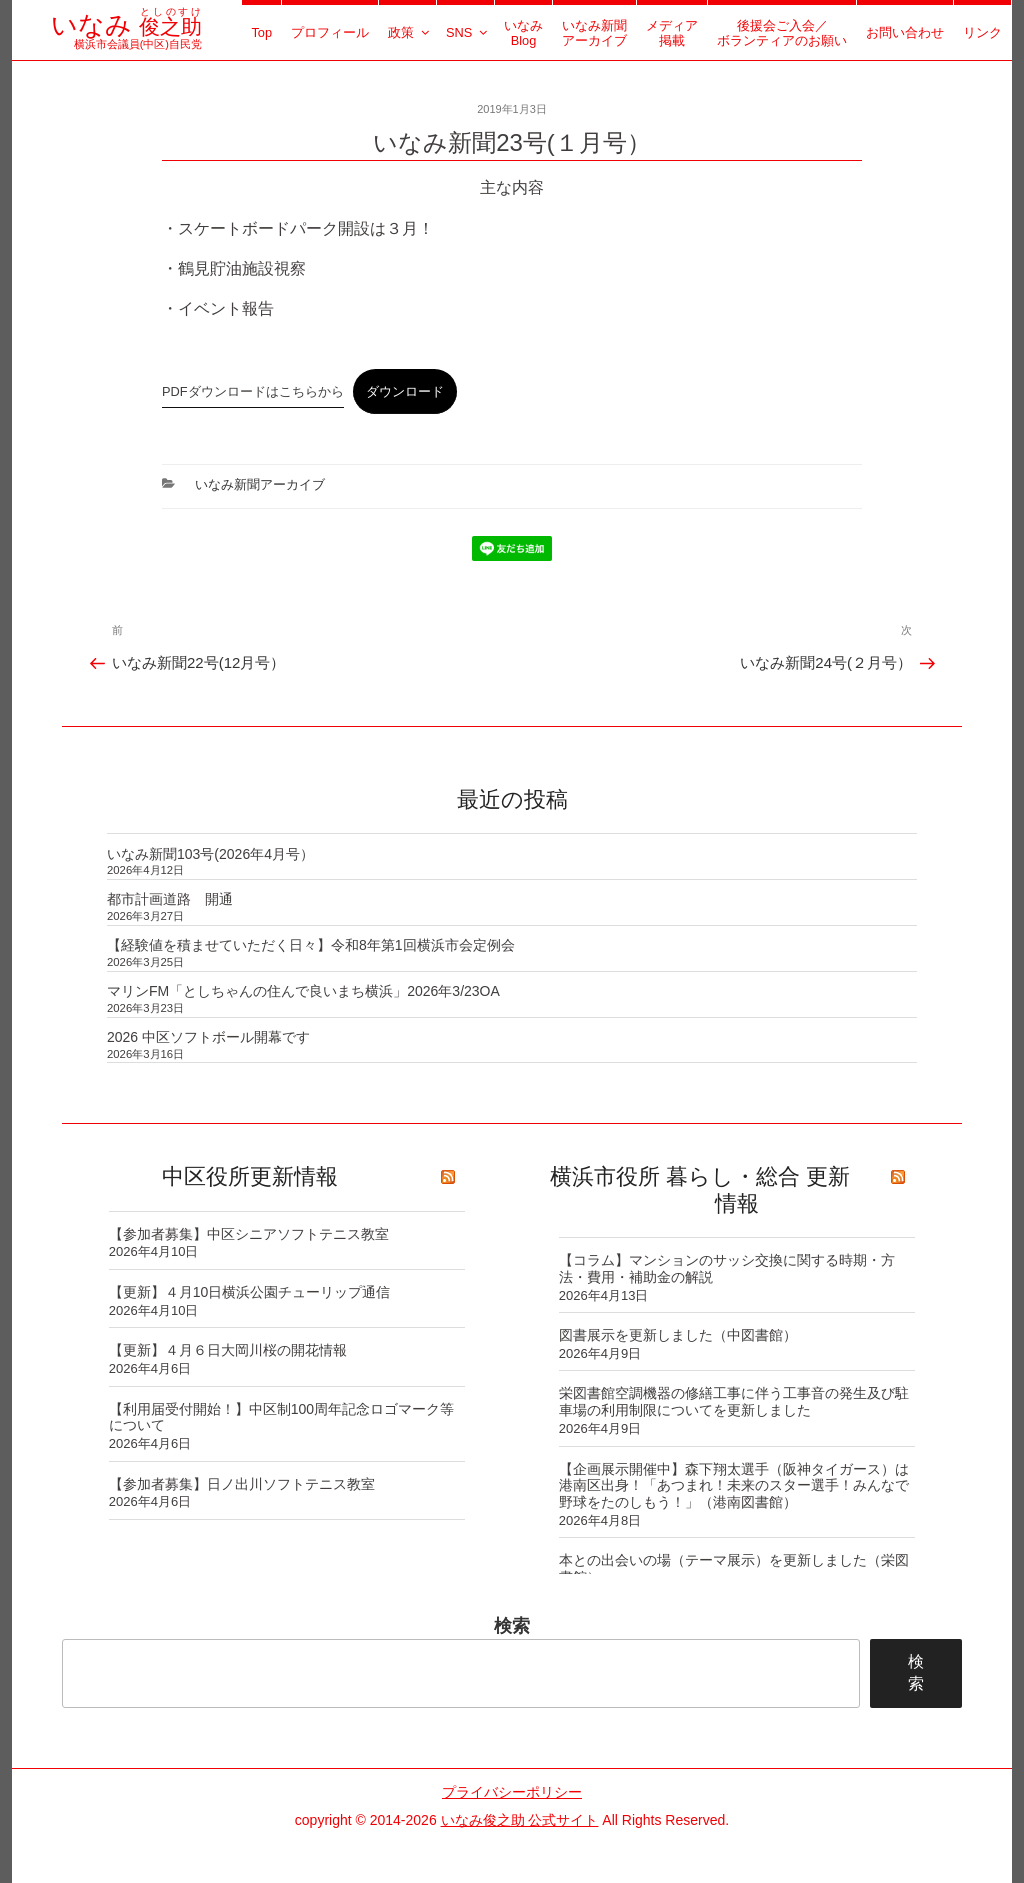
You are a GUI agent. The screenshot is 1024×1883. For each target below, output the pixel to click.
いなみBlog (523, 33)
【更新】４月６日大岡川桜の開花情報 (228, 1350)
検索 (512, 1626)
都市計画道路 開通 (170, 899)
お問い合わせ (905, 32)
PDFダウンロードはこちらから (253, 391)
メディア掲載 (672, 33)
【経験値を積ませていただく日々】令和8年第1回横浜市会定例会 (311, 945)
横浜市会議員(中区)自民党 (126, 37)
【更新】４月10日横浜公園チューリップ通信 (250, 1292)
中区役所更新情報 (250, 1176)
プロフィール (330, 32)
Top (261, 32)
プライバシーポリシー (512, 1792)
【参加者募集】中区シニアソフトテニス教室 (249, 1234)
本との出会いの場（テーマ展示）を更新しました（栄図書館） (734, 1568)
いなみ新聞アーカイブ (594, 33)
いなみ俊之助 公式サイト (520, 1820)
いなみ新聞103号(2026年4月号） (210, 854)
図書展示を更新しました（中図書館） (678, 1335)
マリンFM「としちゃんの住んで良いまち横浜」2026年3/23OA (303, 991)
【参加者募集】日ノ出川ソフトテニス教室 (242, 1484)
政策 (410, 32)
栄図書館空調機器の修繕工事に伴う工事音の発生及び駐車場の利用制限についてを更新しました (734, 1401)
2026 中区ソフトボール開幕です (208, 1037)
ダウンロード (405, 391)
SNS (468, 32)
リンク (982, 32)
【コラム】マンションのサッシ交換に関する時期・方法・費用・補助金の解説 (727, 1268)
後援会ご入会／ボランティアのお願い (782, 33)
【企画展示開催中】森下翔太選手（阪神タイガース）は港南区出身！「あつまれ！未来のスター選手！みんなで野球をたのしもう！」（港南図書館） (734, 1486)
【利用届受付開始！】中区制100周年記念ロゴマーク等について (281, 1417)
